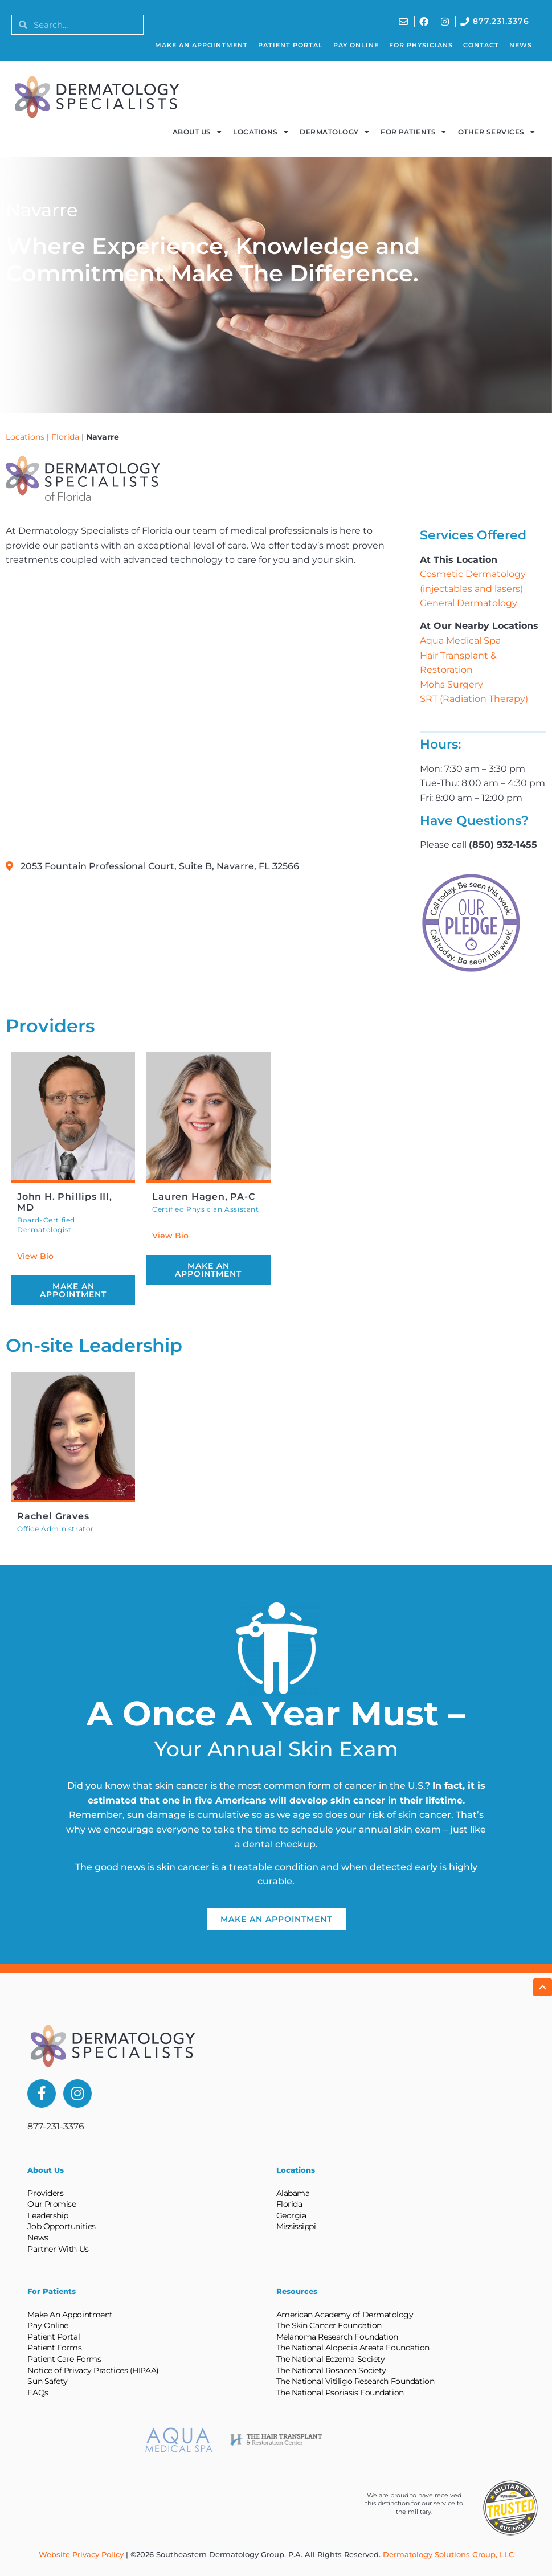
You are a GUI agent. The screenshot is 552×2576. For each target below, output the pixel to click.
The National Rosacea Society (331, 2370)
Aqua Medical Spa (460, 640)
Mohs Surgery (451, 684)
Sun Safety (47, 2381)
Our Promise (51, 2204)
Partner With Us (57, 2249)
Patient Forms (54, 2347)
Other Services (496, 132)
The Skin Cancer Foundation (329, 2325)
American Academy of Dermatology (345, 2314)
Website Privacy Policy (81, 2554)
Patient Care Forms (64, 2359)
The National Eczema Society (330, 2359)
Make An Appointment (201, 45)
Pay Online (356, 45)
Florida (65, 436)
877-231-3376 (55, 2126)
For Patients (414, 132)
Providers (45, 2193)
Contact (481, 45)
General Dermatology (468, 603)
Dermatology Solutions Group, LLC (448, 2554)
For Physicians (421, 45)
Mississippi (296, 2226)
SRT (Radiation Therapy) (474, 698)
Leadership (47, 2215)
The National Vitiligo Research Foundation (355, 2381)
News (520, 45)
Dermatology (334, 132)
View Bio (35, 1256)
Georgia (291, 2215)
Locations (260, 132)
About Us (197, 132)
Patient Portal (290, 45)
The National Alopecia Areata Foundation (353, 2347)
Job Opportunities (61, 2226)
